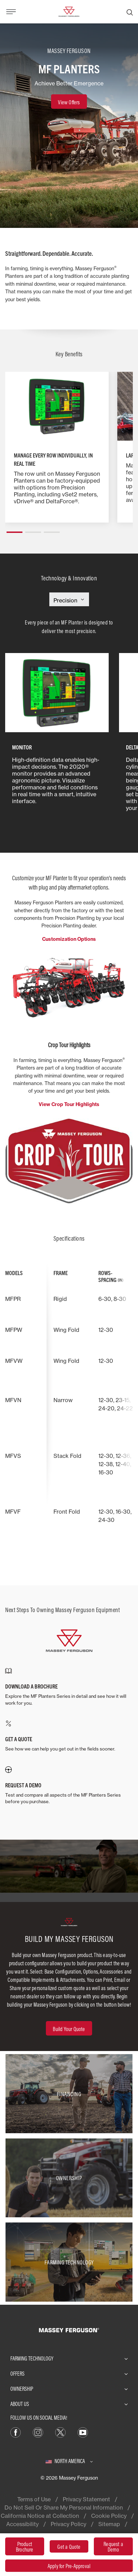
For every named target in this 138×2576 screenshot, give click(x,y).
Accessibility (22, 2524)
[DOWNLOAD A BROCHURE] (69, 1687)
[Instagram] (38, 2431)
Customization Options (69, 939)
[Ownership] (69, 2178)
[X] (60, 2431)
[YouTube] (83, 2431)
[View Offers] (69, 101)
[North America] (69, 2461)
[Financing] (69, 2093)
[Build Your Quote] (69, 2028)
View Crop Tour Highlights (69, 1104)
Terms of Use (34, 2499)
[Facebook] (15, 2431)
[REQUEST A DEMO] (69, 1785)
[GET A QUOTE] (69, 1736)
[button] (14, 529)
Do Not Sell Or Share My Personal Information (63, 2507)
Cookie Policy (109, 2515)
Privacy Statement (86, 2499)
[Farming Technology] (69, 2262)
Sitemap (109, 2524)
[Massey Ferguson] (69, 11)
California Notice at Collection (40, 2515)
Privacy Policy (68, 2524)
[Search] (130, 12)
